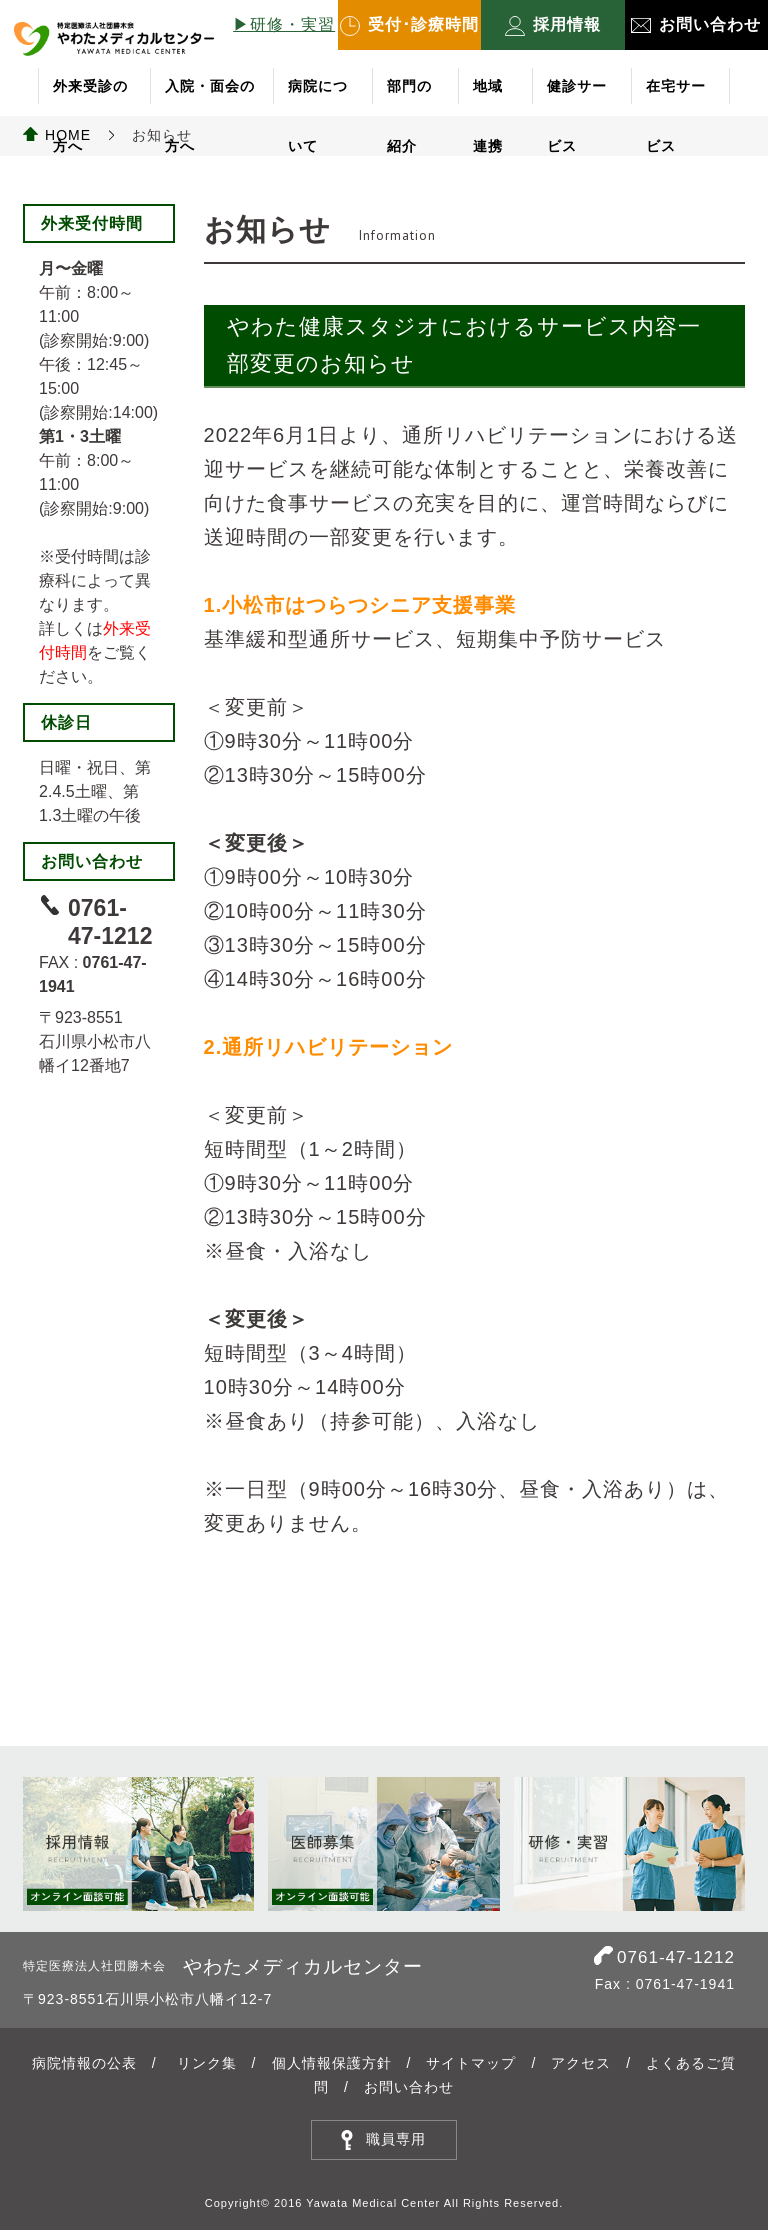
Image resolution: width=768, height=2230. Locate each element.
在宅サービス (676, 97)
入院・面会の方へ (210, 97)
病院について (318, 97)
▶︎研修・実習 (284, 24)
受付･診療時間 (409, 26)
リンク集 (207, 2063)
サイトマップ (471, 2063)
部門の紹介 (409, 97)
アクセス (581, 2063)
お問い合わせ (696, 24)
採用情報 (553, 26)
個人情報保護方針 (332, 2063)
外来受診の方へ (90, 97)
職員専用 (396, 2139)
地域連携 (488, 97)
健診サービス (577, 97)
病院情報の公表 (84, 2063)
